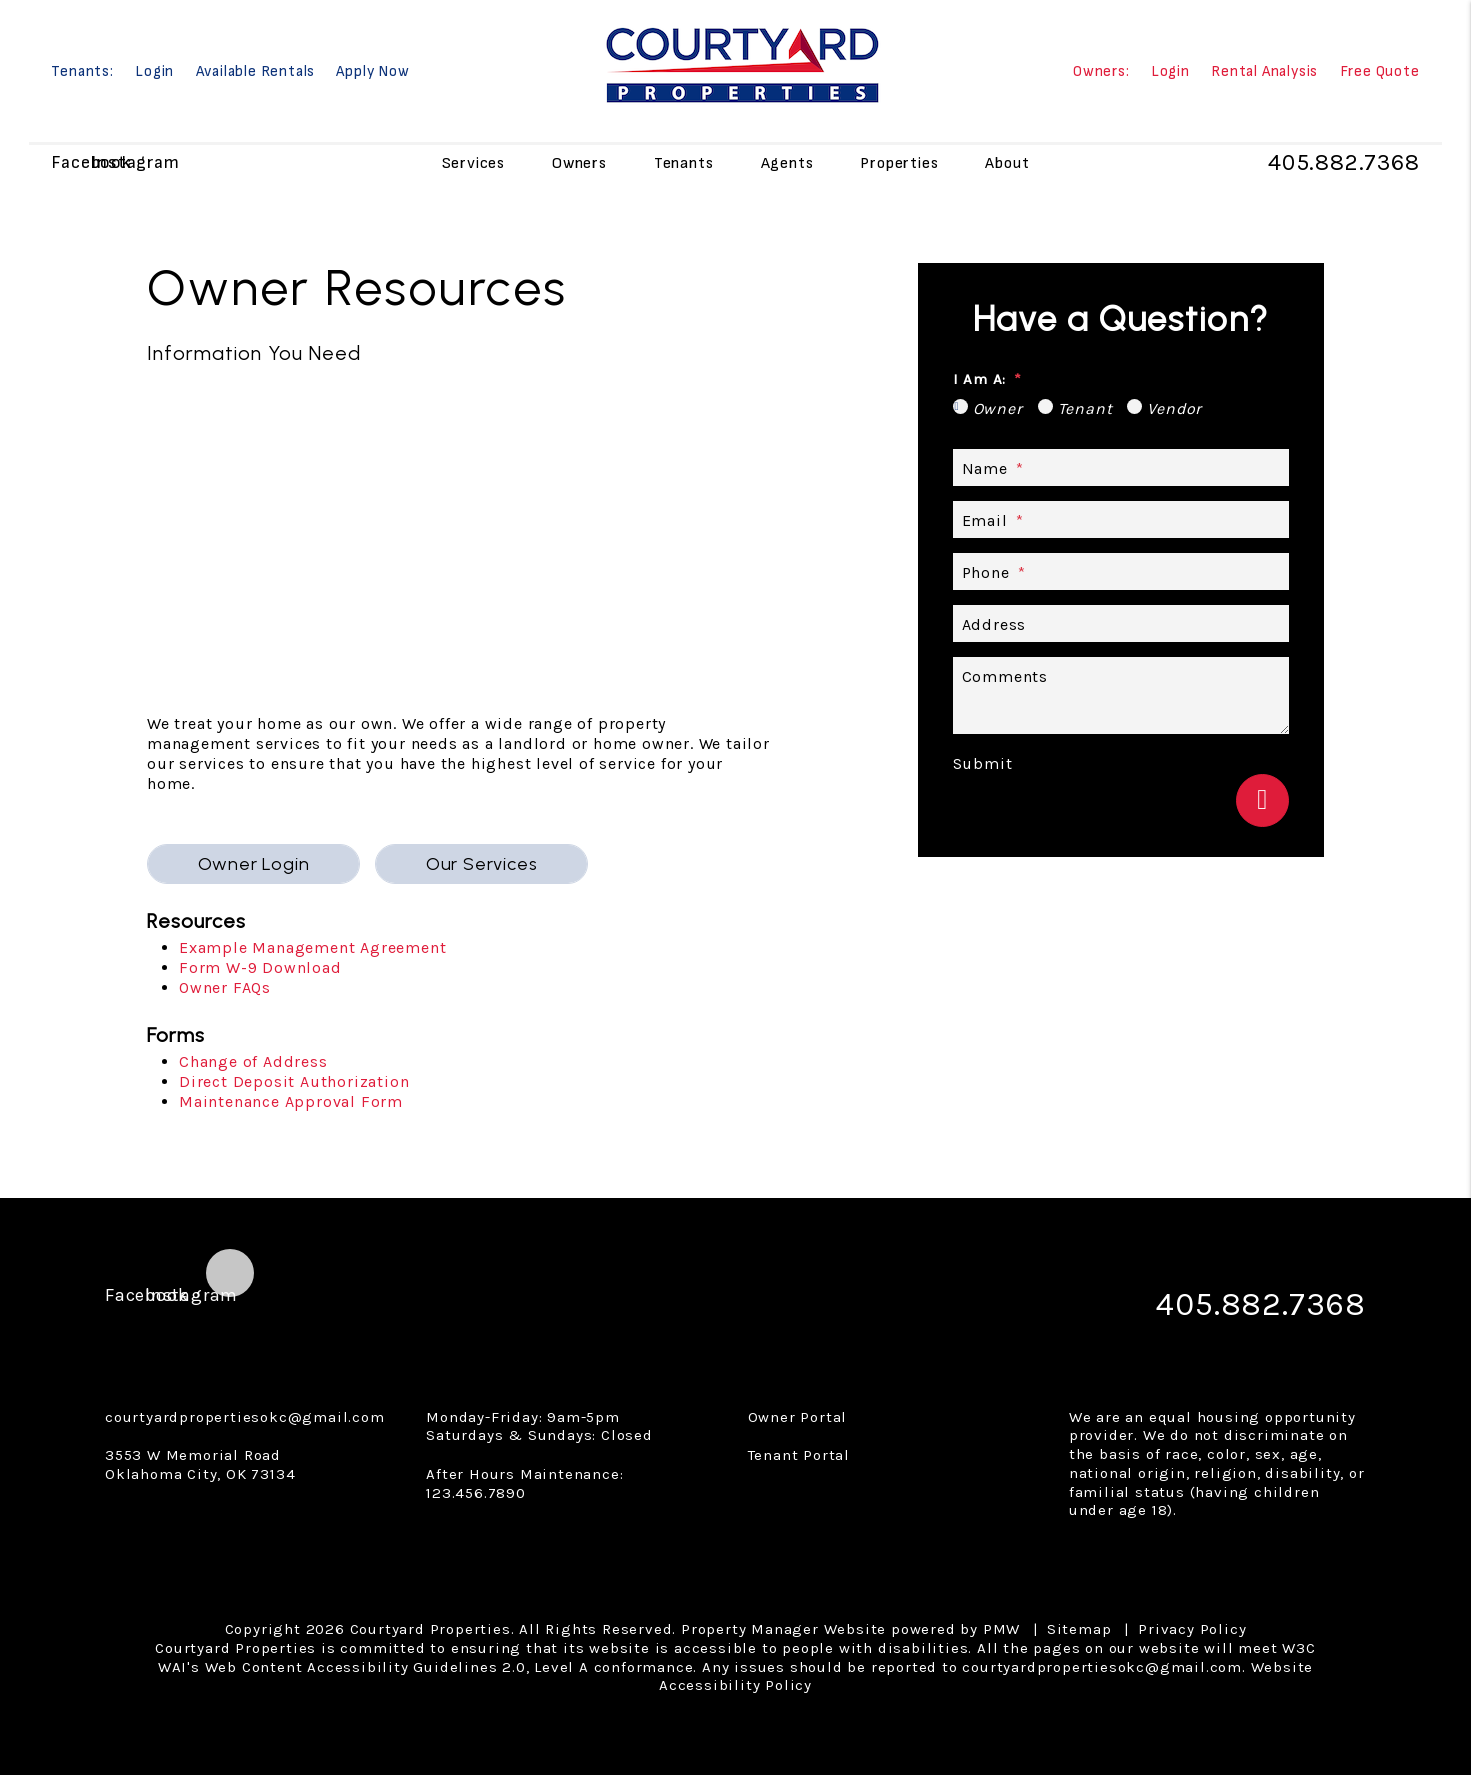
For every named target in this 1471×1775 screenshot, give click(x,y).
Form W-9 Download (260, 967)
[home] (741, 62)
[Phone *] (1121, 571)
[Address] (1121, 623)
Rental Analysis (1264, 72)
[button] (68, 162)
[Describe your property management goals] (1121, 695)
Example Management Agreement (312, 947)
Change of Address (253, 1061)
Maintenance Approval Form (291, 1101)
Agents (787, 162)
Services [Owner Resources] (473, 162)
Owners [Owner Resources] (579, 162)
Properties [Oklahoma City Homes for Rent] (899, 162)
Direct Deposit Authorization (294, 1081)
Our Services (482, 864)
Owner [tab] (998, 408)
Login (154, 72)
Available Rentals (256, 72)
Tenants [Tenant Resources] (684, 162)
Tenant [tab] (1085, 408)
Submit (983, 763)
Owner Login (254, 864)
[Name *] (1121, 467)
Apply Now (372, 72)
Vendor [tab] (1174, 408)
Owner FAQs (225, 987)
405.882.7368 (1341, 163)
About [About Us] (1007, 162)
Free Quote (1380, 72)
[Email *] (1121, 519)
